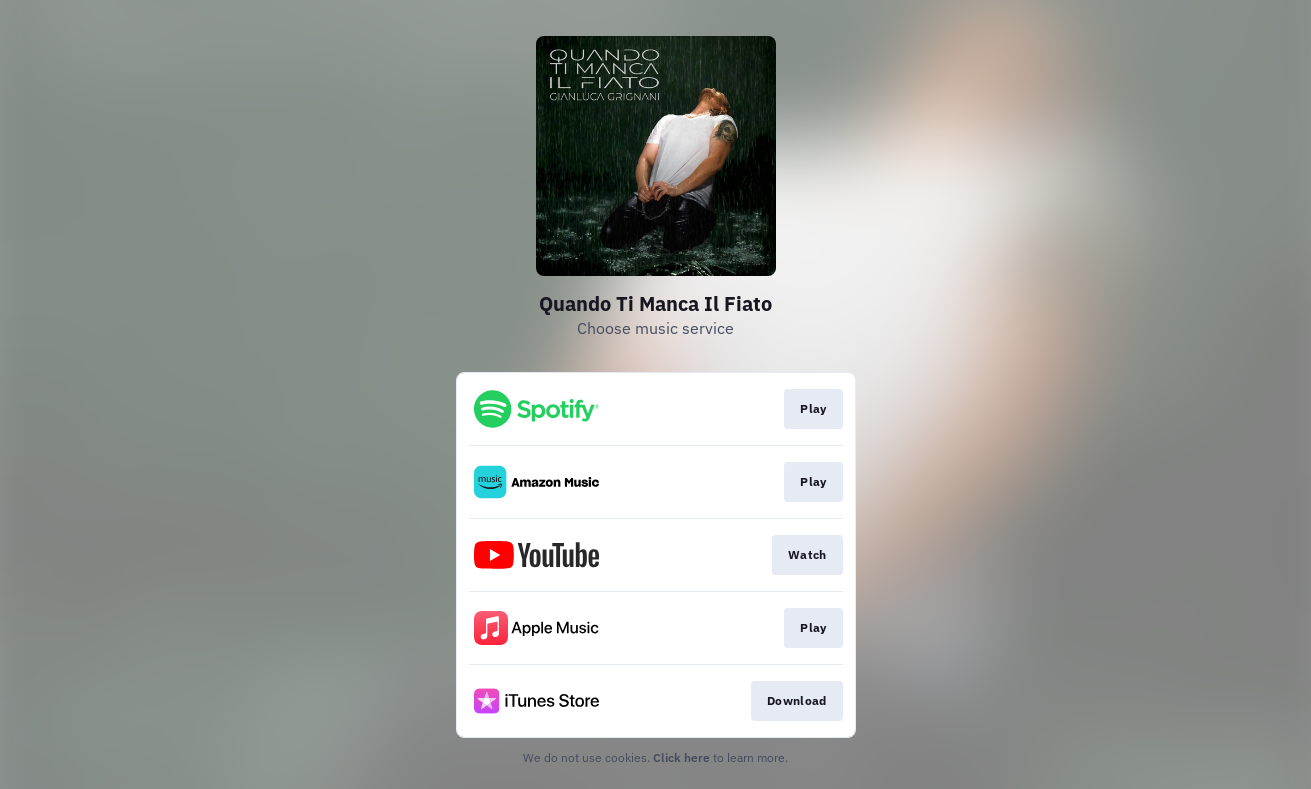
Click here (681, 757)
